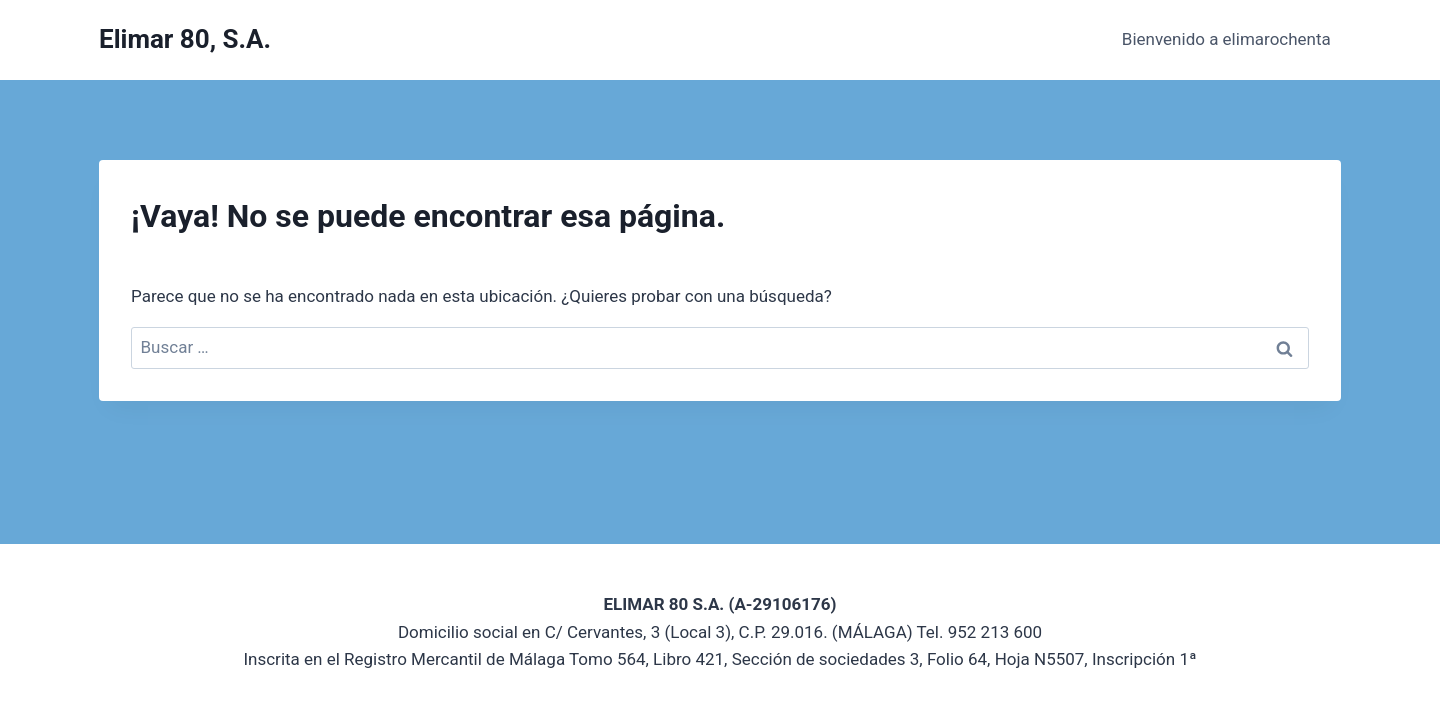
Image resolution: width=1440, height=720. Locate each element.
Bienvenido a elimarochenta (1226, 39)
